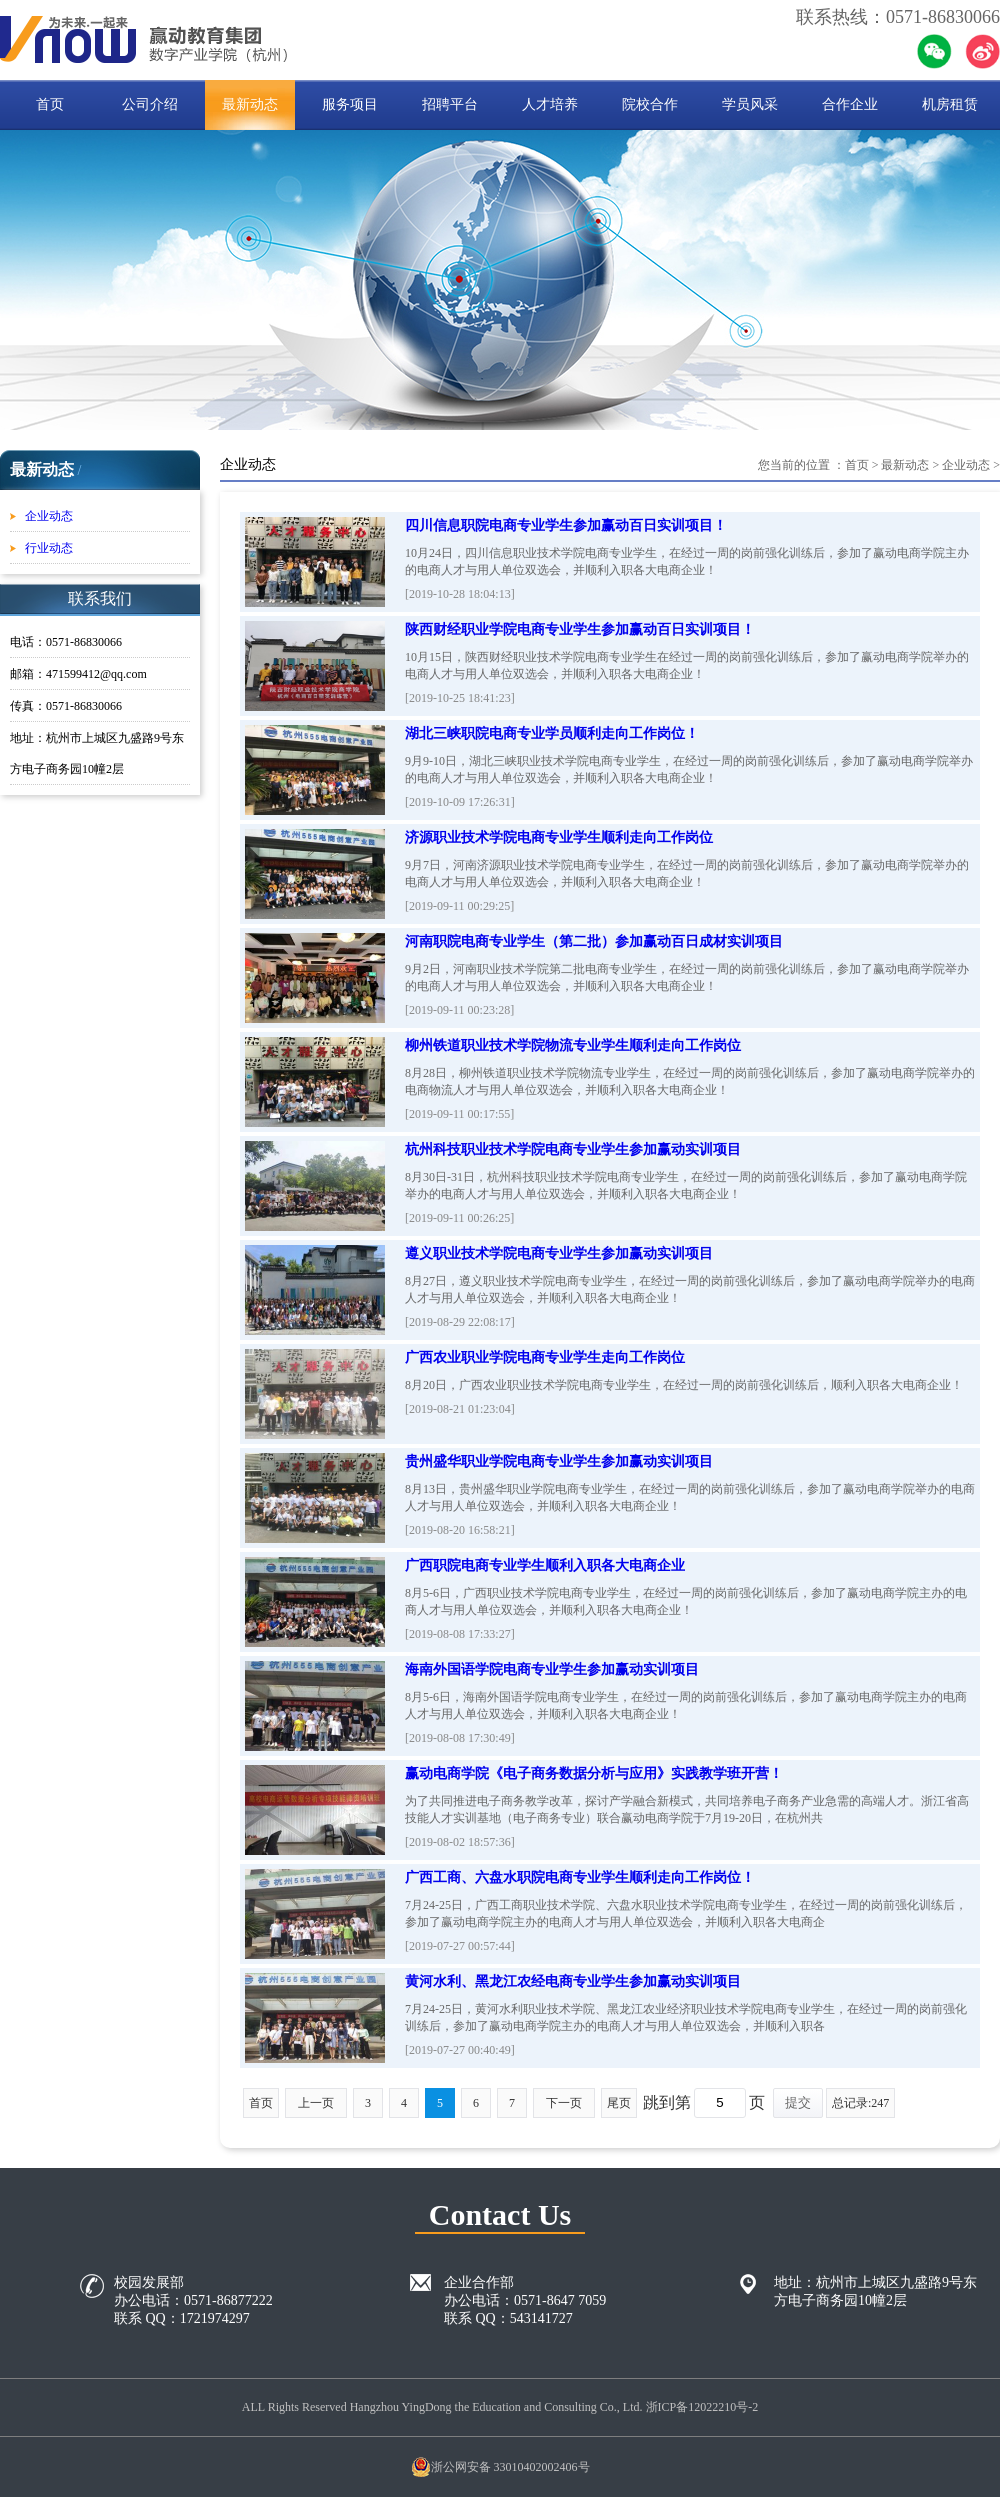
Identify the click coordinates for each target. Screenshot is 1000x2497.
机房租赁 (950, 104)
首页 (50, 104)
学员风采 (750, 104)
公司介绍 (150, 104)
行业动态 (49, 548)
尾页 (619, 2103)
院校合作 (650, 104)
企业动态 (49, 516)
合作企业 (850, 104)
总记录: (860, 2103)
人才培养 (550, 104)
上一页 (316, 2103)
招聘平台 (450, 104)
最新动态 (250, 104)
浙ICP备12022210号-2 (702, 2407)
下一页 (564, 2103)
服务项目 (350, 104)
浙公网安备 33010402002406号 (500, 2467)
